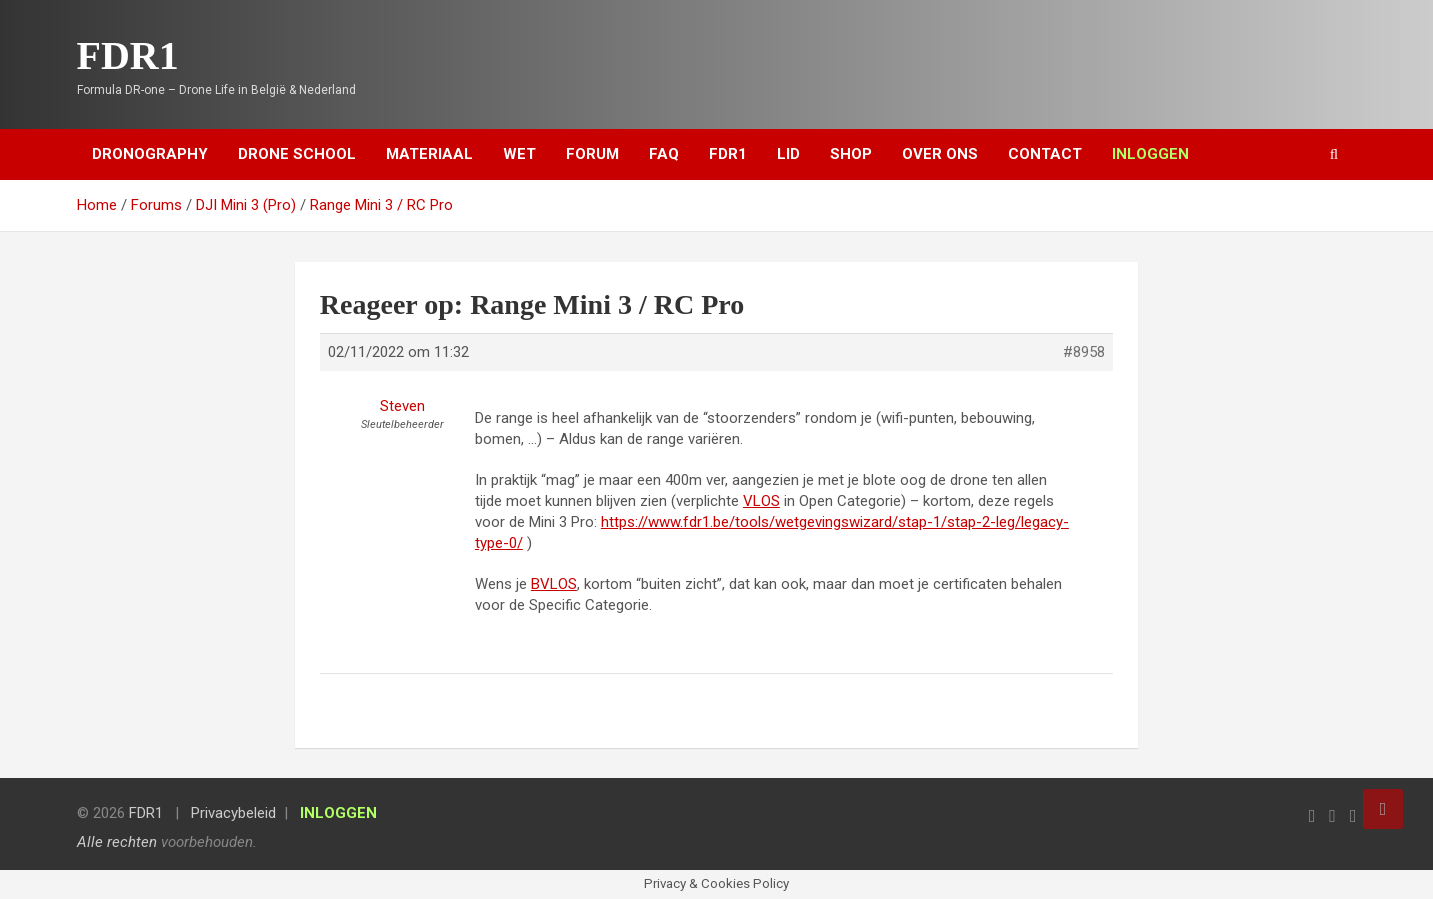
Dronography (150, 154)
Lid (788, 154)
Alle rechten (117, 842)
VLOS (761, 501)
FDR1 (128, 55)
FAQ (664, 154)
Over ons (940, 154)
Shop (851, 154)
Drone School (297, 154)
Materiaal (429, 154)
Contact (1045, 154)
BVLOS (554, 584)
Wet (519, 154)
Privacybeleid (233, 813)
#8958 (1084, 352)
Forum (592, 154)
